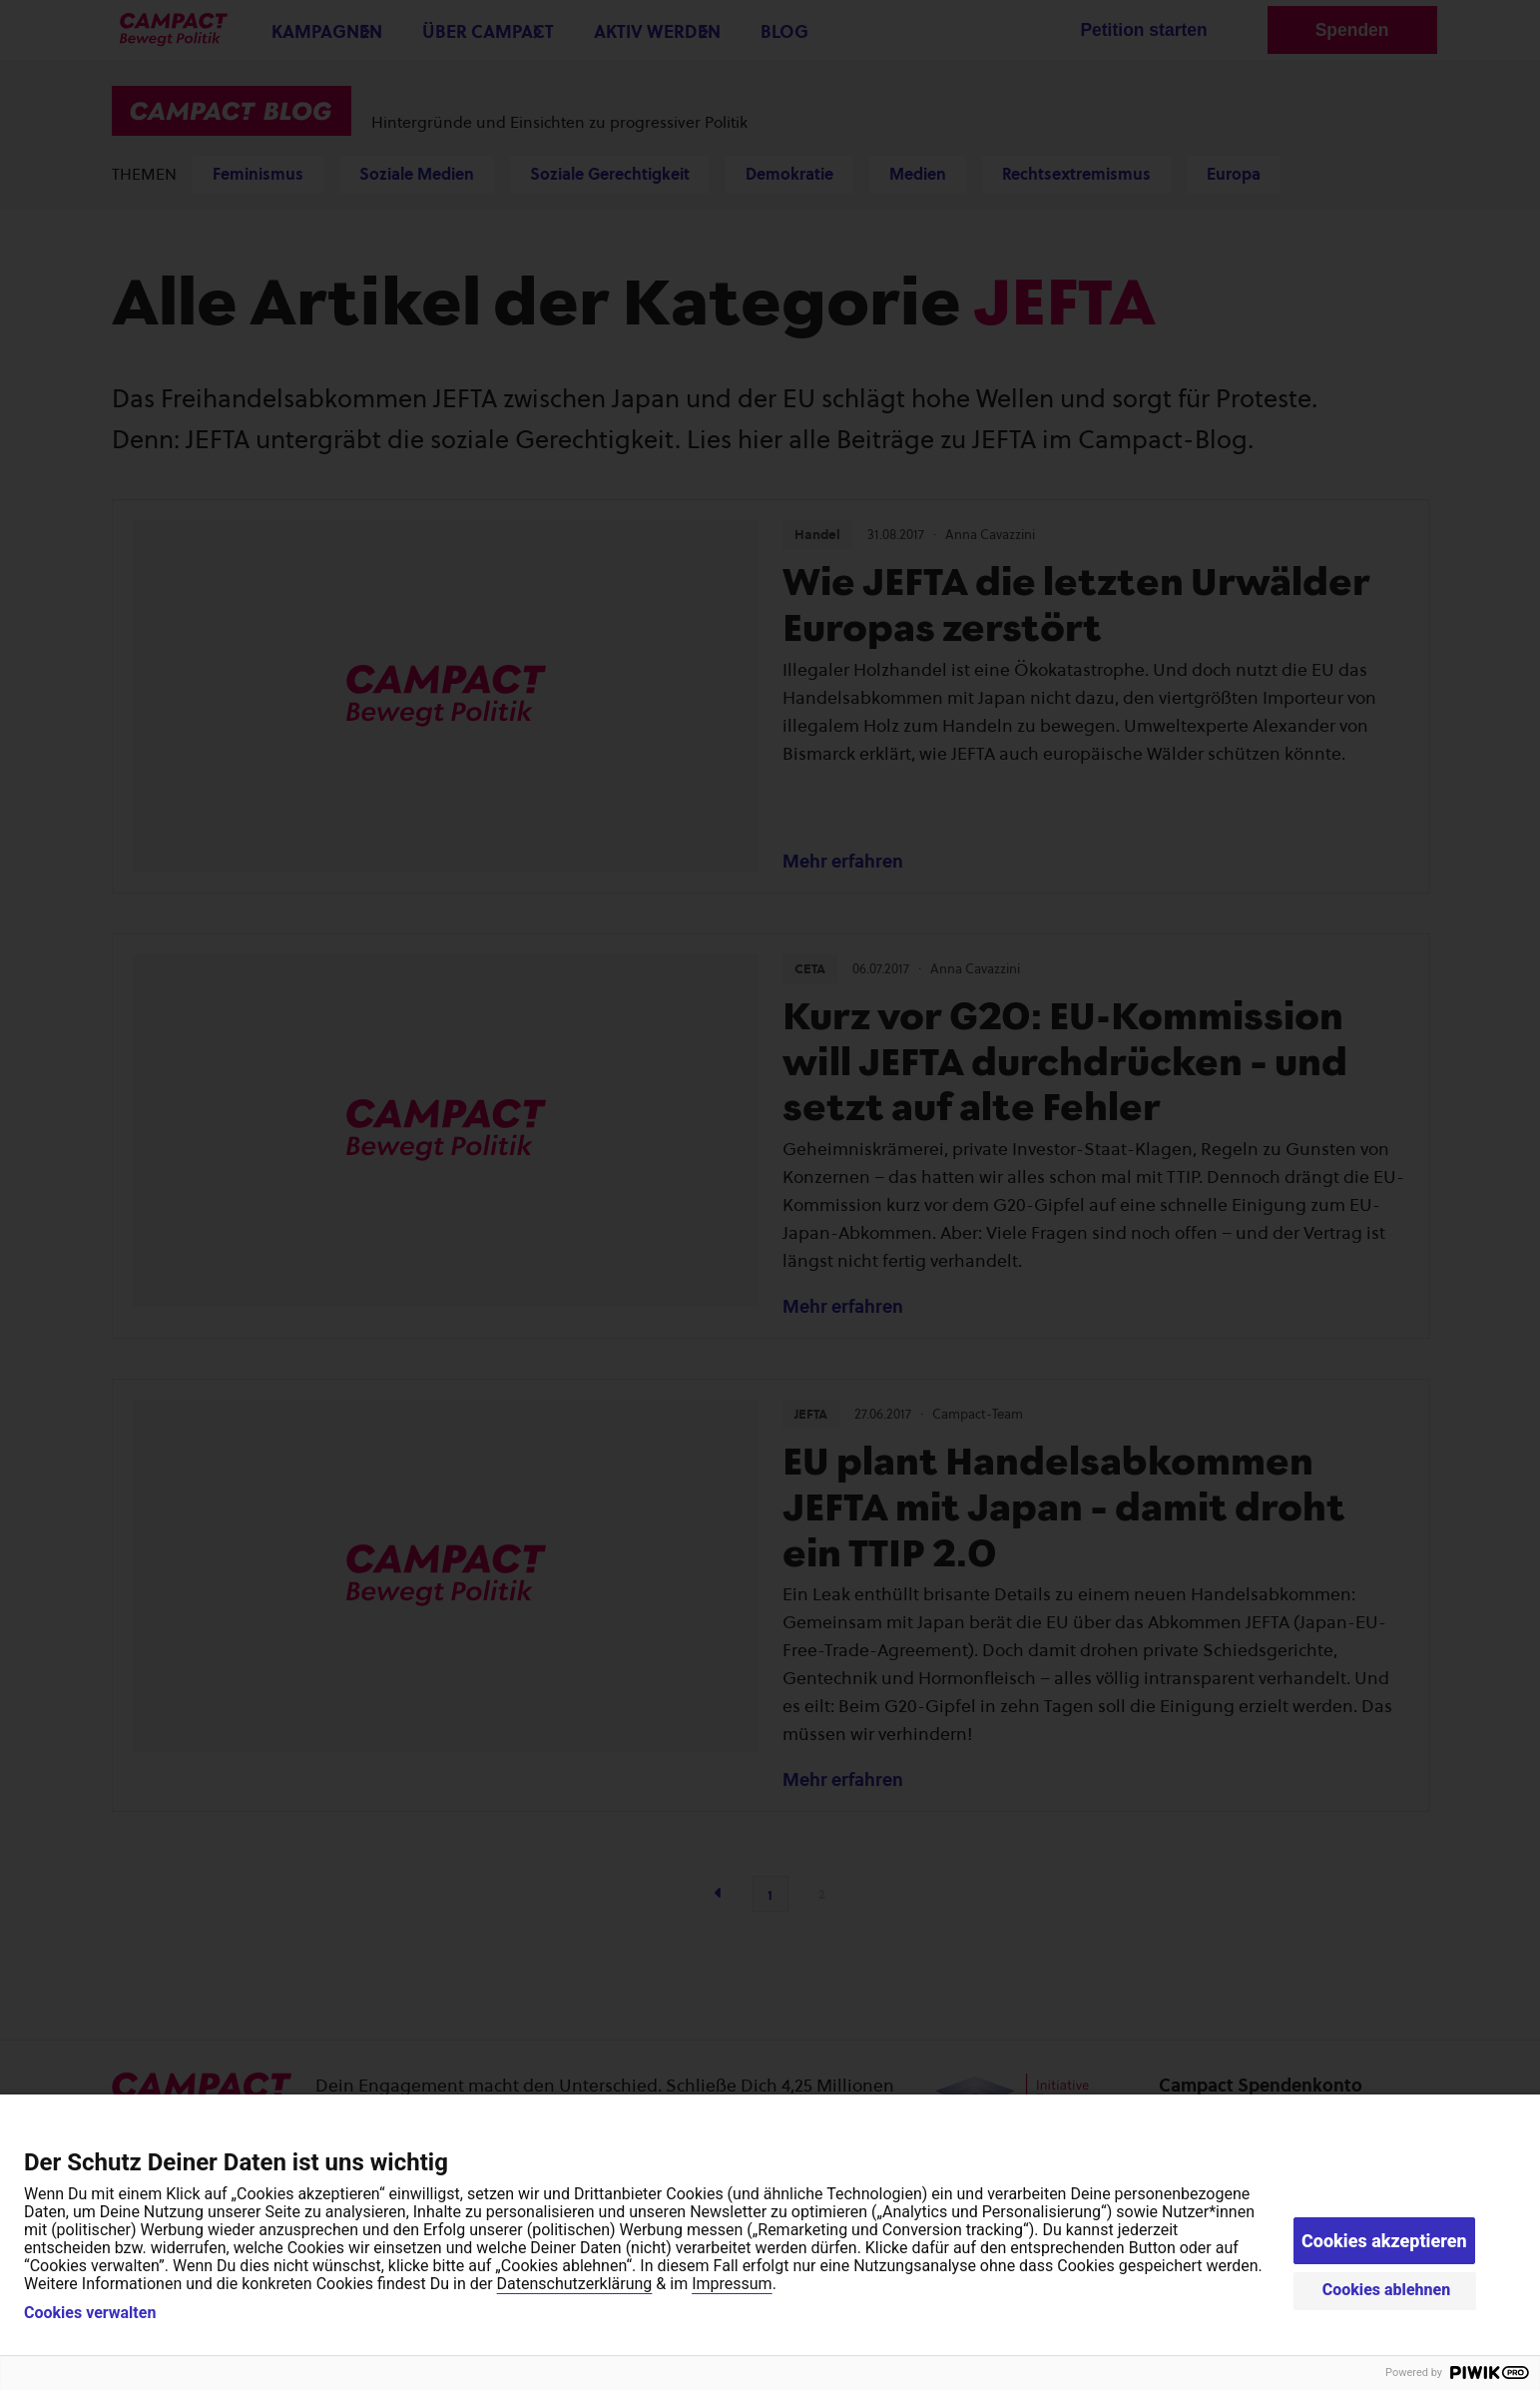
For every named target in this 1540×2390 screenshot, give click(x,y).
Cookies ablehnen (1386, 2289)
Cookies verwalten (90, 2313)
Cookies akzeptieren (1384, 2240)
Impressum (732, 2283)
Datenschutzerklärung (575, 2283)
